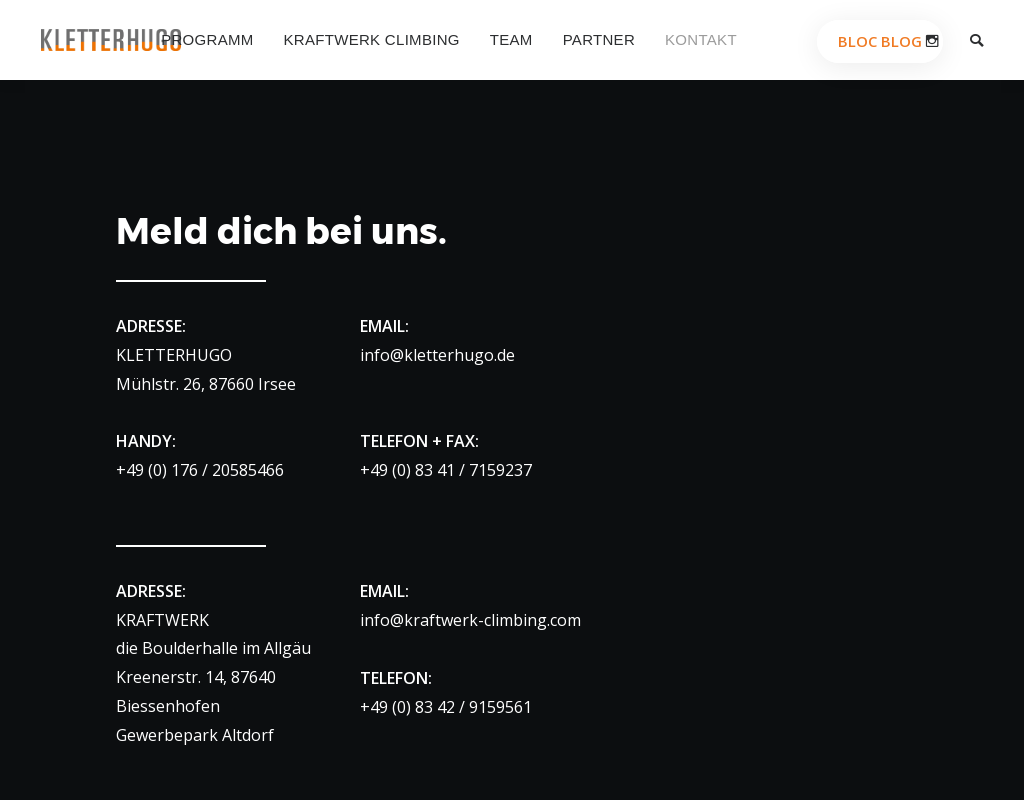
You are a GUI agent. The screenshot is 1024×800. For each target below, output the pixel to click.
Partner (599, 39)
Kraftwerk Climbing (372, 39)
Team (511, 39)
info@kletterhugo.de (437, 355)
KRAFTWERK (162, 620)
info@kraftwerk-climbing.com (470, 620)
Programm (207, 39)
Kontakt (701, 39)
